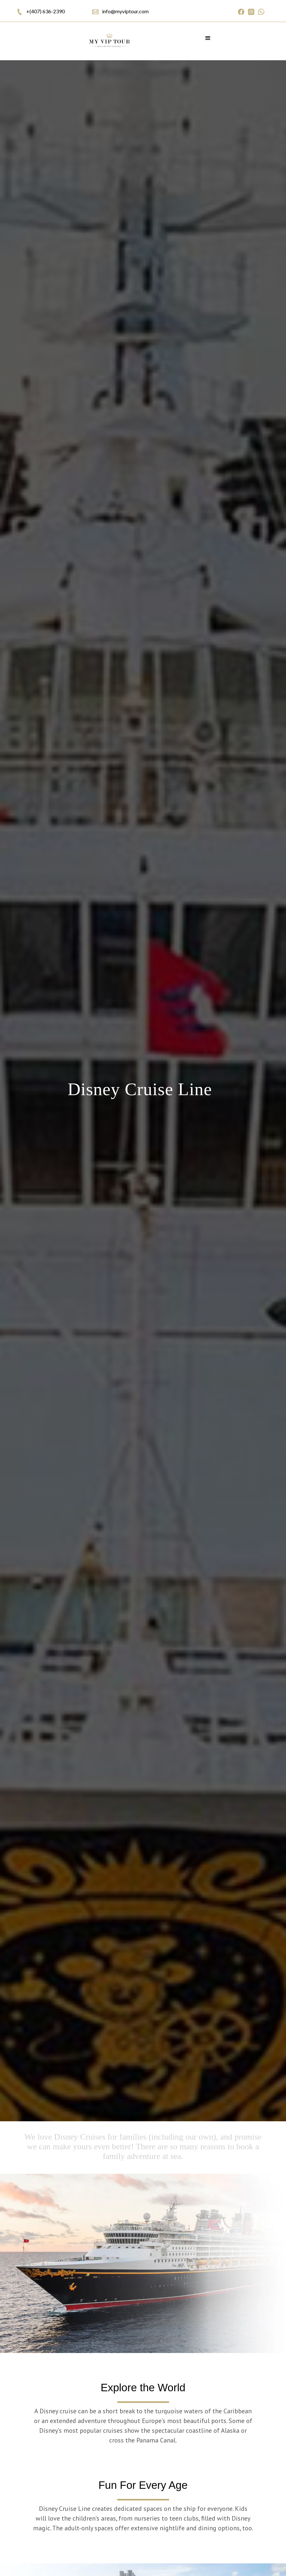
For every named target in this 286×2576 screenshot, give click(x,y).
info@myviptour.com (125, 11)
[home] (108, 41)
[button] (208, 41)
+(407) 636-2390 (45, 11)
